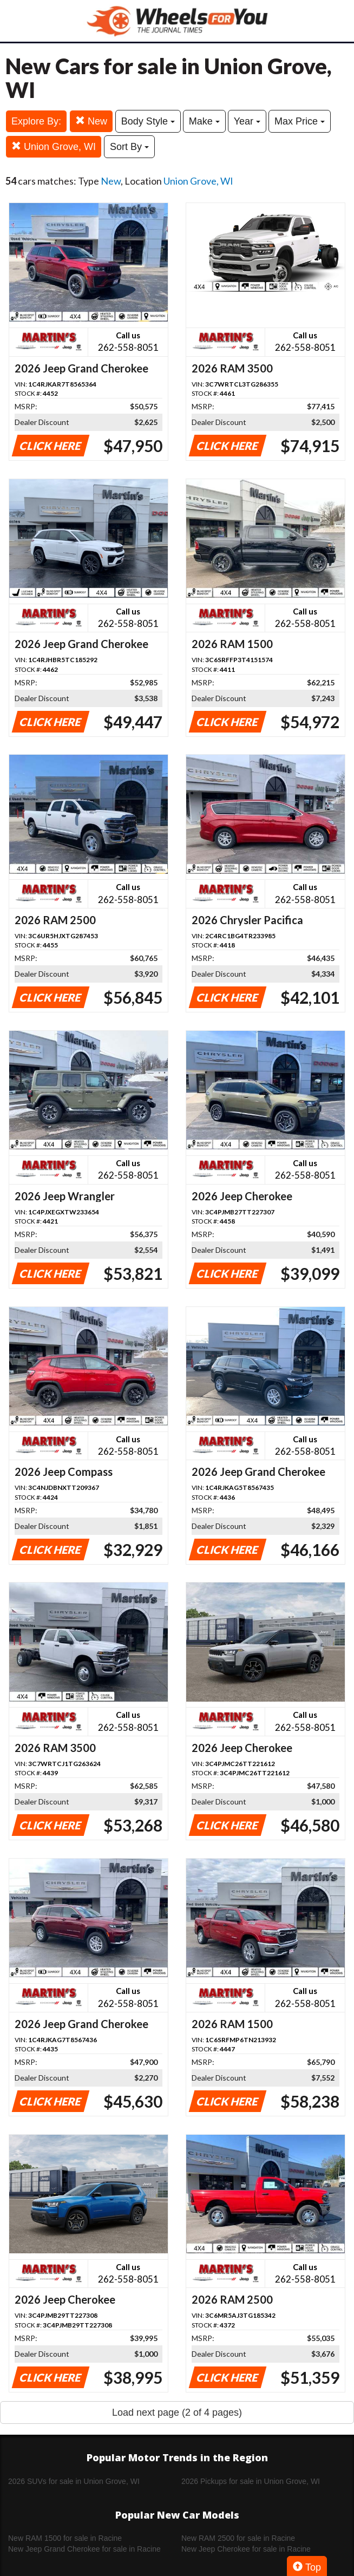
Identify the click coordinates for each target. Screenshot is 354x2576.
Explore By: (36, 121)
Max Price (299, 121)
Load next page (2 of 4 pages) (177, 2412)
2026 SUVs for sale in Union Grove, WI (74, 2481)
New (91, 121)
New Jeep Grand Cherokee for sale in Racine (84, 2549)
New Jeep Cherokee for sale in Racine (246, 2549)
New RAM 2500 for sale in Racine (238, 2538)
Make (204, 121)
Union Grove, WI (53, 146)
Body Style (148, 121)
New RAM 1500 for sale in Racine (65, 2538)
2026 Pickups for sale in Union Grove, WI (250, 2481)
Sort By (129, 146)
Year (247, 121)
